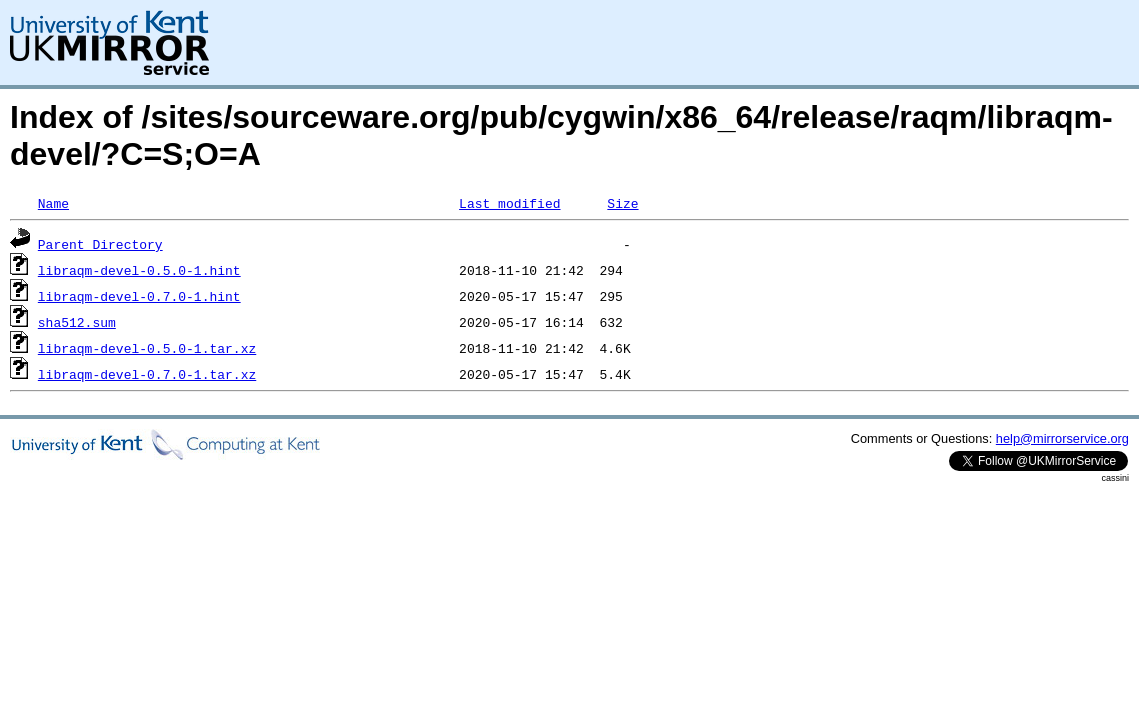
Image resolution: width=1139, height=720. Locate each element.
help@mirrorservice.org (1062, 438)
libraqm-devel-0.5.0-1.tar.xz (147, 348)
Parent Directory (100, 244)
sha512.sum (77, 322)
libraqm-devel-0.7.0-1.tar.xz (147, 374)
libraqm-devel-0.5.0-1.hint (139, 270)
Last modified (509, 203)
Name (53, 203)
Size (622, 203)
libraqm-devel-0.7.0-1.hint (139, 296)
